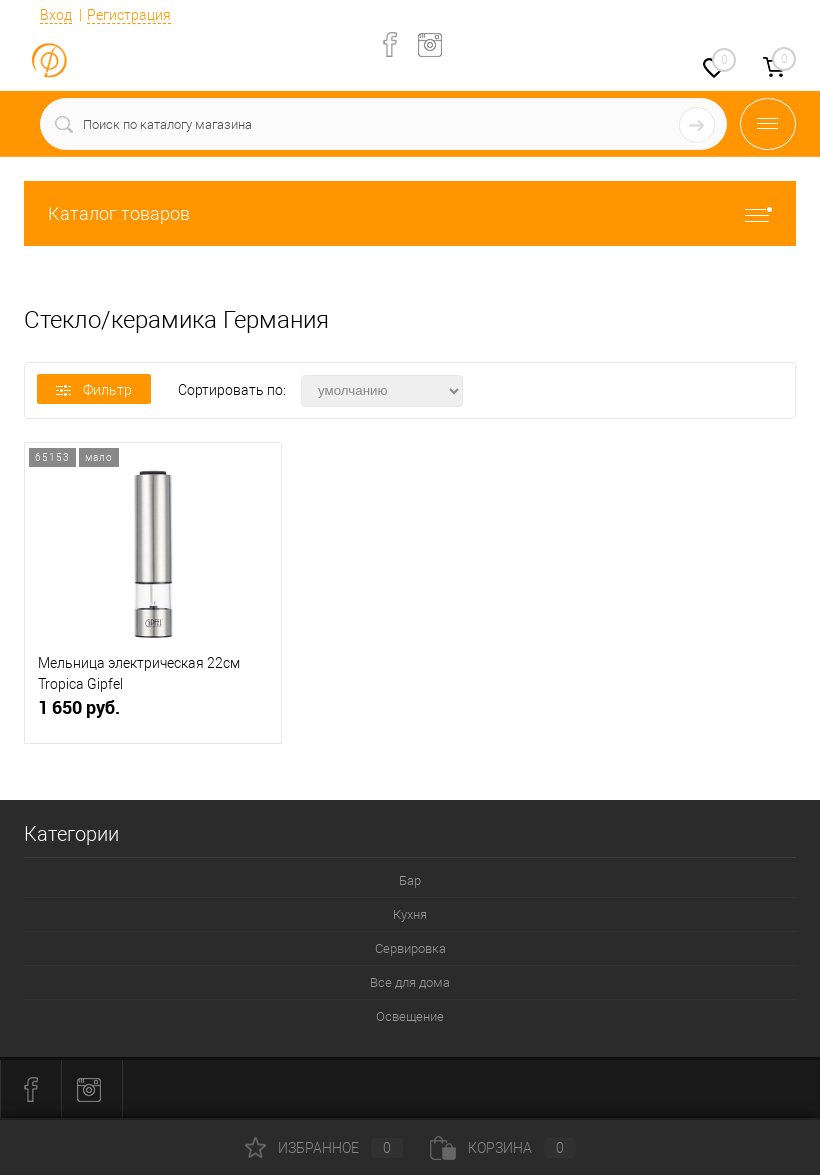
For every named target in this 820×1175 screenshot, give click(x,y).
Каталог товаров (410, 213)
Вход (56, 15)
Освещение (410, 1016)
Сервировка (410, 948)
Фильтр (94, 390)
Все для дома (410, 982)
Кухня (410, 914)
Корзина (503, 1148)
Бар (410, 880)
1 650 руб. (153, 715)
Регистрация (129, 15)
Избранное (324, 1148)
